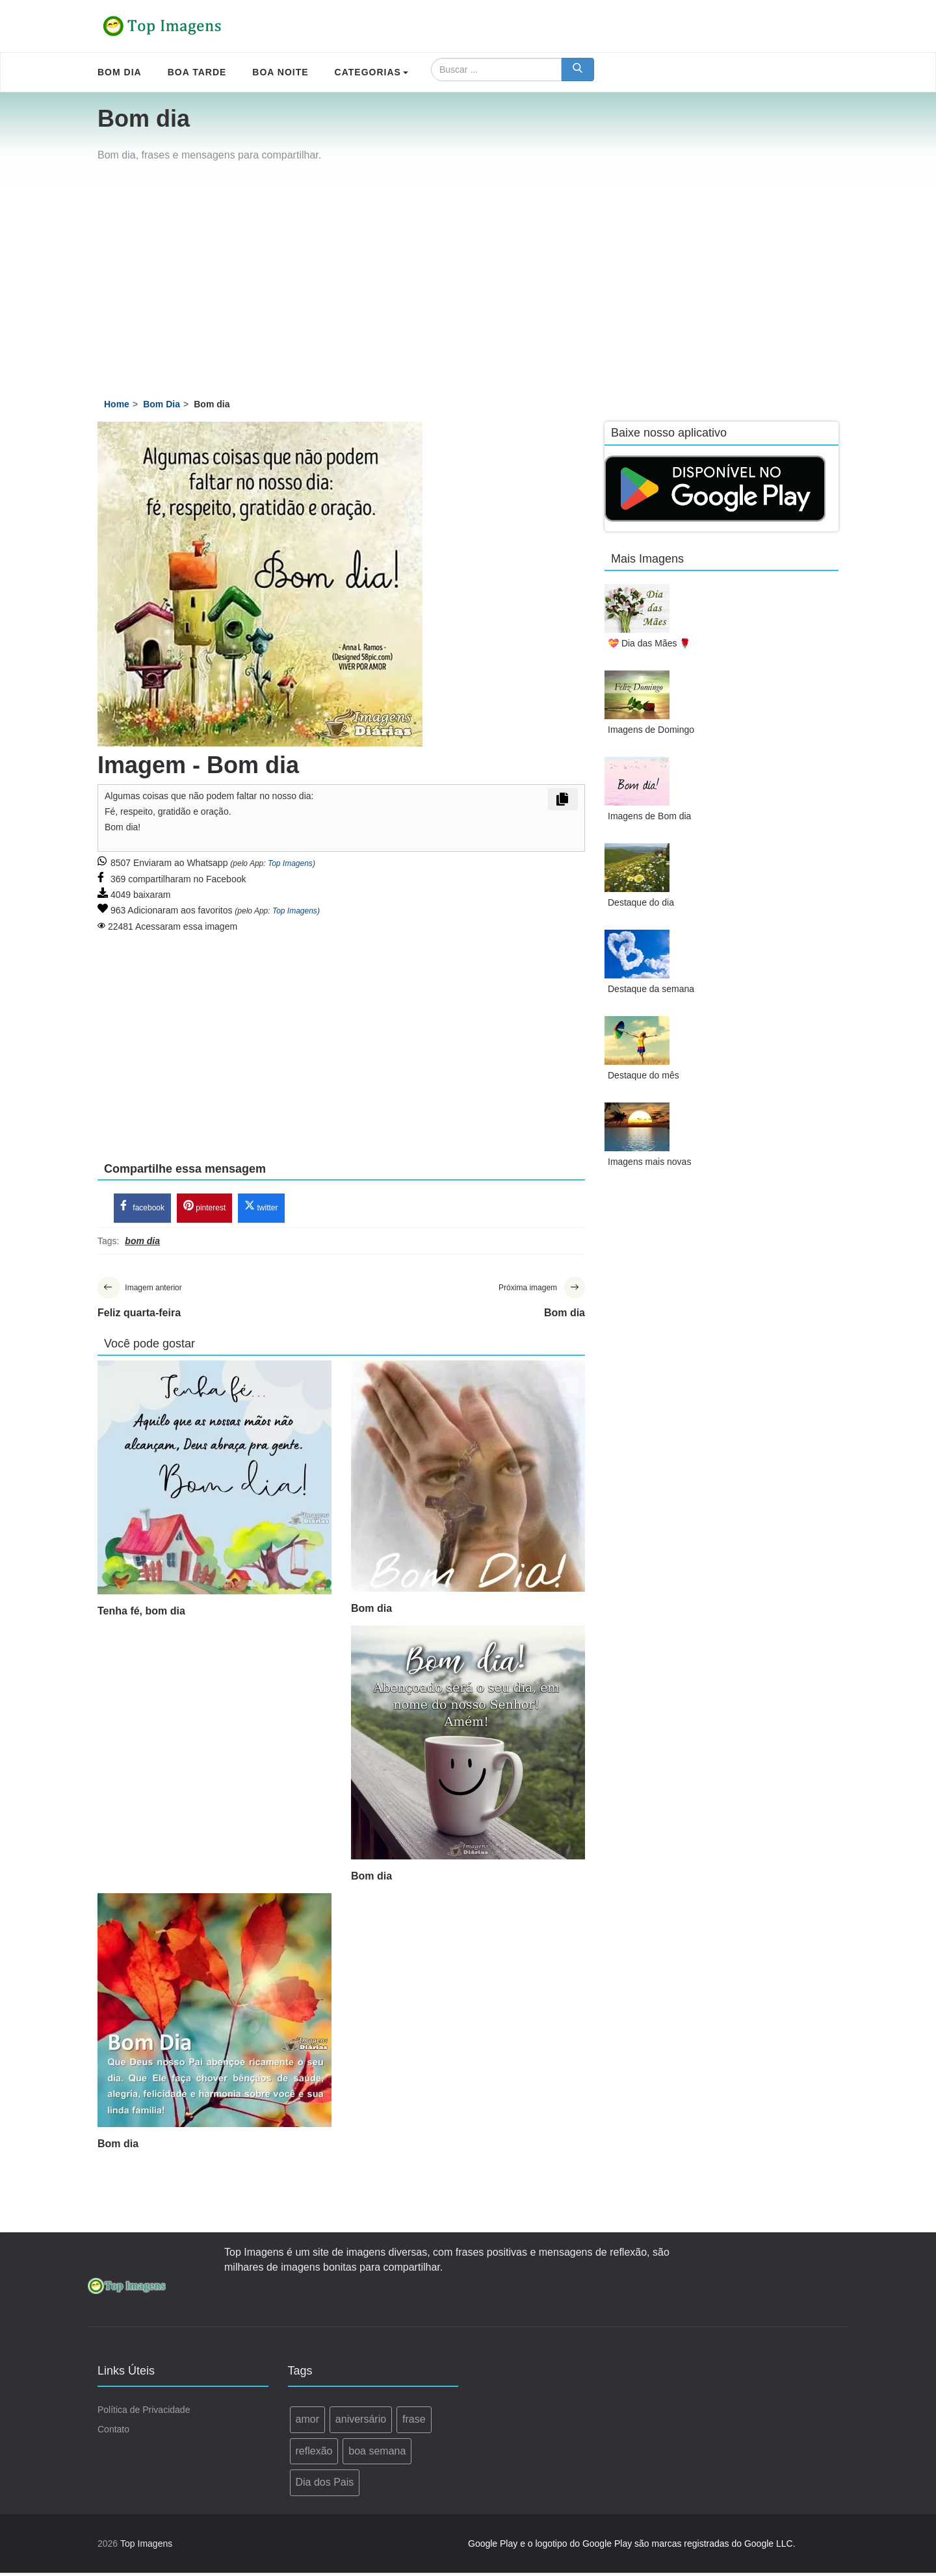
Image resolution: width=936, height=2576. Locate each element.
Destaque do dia (641, 902)
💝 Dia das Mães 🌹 (649, 643)
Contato (113, 2432)
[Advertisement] (468, 283)
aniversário (360, 2422)
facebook (142, 1208)
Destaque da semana (651, 989)
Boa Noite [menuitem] (280, 72)
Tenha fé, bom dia (141, 1614)
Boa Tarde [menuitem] (197, 72)
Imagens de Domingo (651, 729)
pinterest (204, 1208)
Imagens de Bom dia (649, 816)
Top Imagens (290, 863)
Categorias (371, 72)
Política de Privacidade (144, 2413)
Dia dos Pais (325, 2485)
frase (414, 2422)
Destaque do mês (643, 1075)
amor (307, 2422)
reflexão (314, 2453)
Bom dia (371, 1611)
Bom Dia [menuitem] (120, 72)
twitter (261, 1208)
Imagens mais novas (649, 1161)
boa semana (377, 2453)
